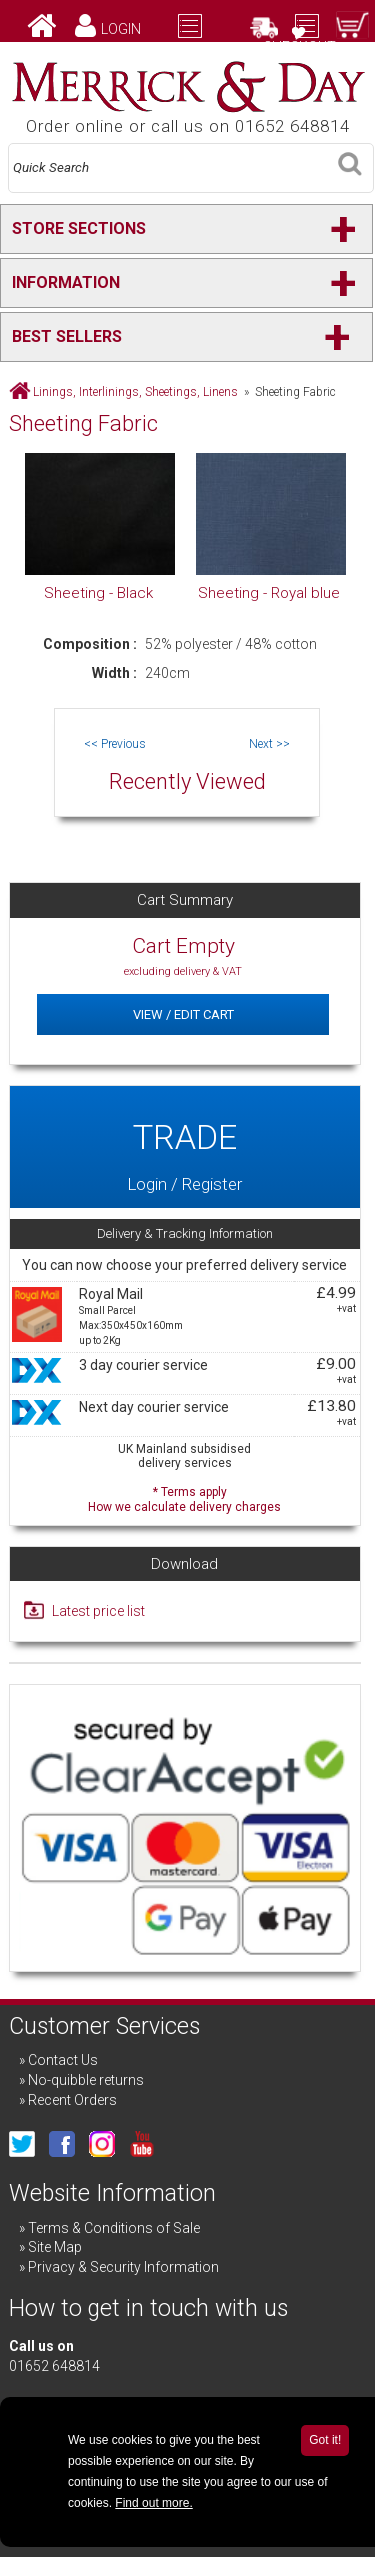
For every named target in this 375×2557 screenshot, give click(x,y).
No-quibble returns (86, 2080)
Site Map (55, 2247)
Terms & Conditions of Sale (114, 2228)
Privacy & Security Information (123, 2267)
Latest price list (98, 1611)
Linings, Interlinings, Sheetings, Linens (135, 392)
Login (121, 29)
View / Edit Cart (183, 1014)
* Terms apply (184, 1497)
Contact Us (63, 2060)
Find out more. (153, 2503)
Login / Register (184, 1147)
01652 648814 (54, 2366)
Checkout (299, 47)
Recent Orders (72, 2100)
